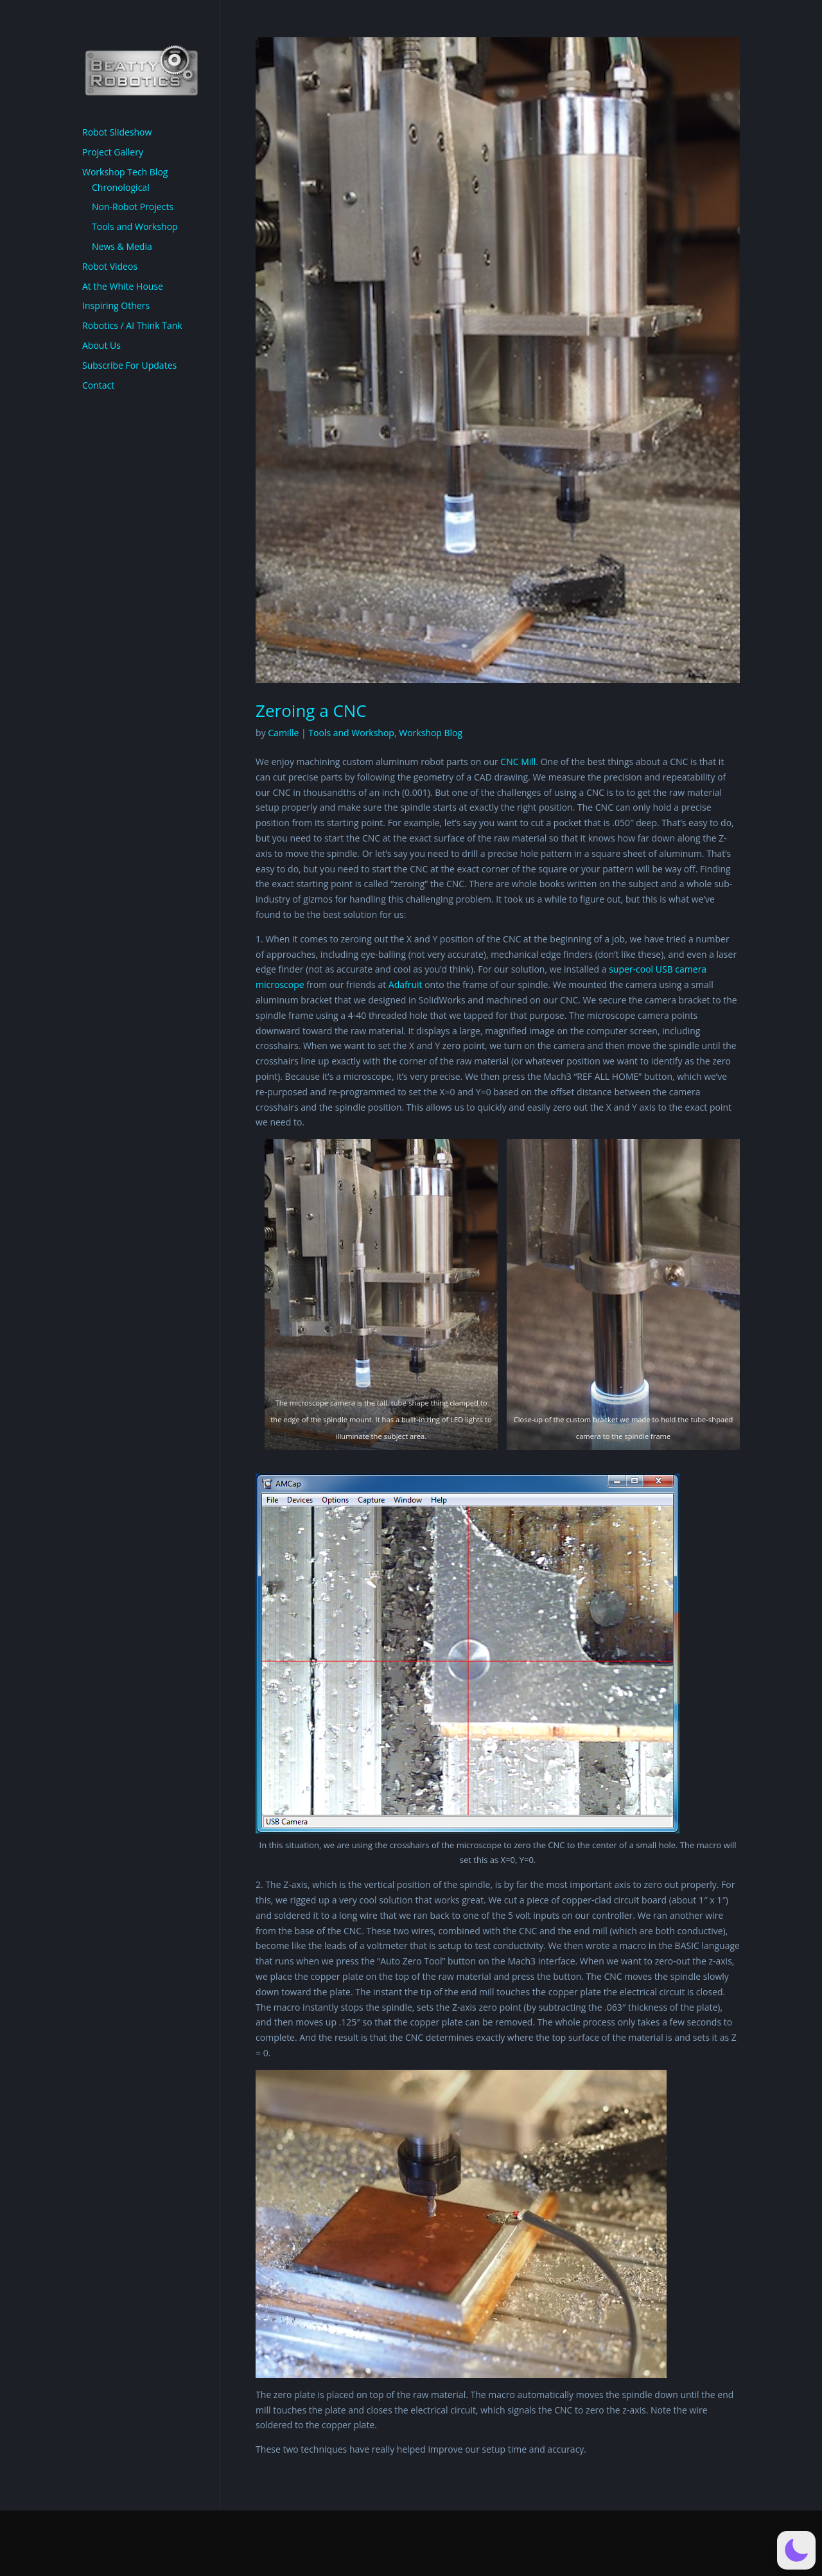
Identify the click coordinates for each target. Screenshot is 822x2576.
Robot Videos (109, 266)
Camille (283, 733)
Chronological (121, 187)
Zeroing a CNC (311, 710)
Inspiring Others (116, 305)
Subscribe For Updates (129, 365)
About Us (101, 345)
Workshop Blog (430, 733)
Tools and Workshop (351, 733)
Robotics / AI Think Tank (132, 325)
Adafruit (406, 984)
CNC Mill (518, 761)
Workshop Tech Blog (125, 172)
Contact (98, 385)
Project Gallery (112, 152)
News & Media (122, 246)
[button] (796, 2550)
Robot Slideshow (117, 132)
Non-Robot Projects (132, 206)
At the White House (122, 286)
